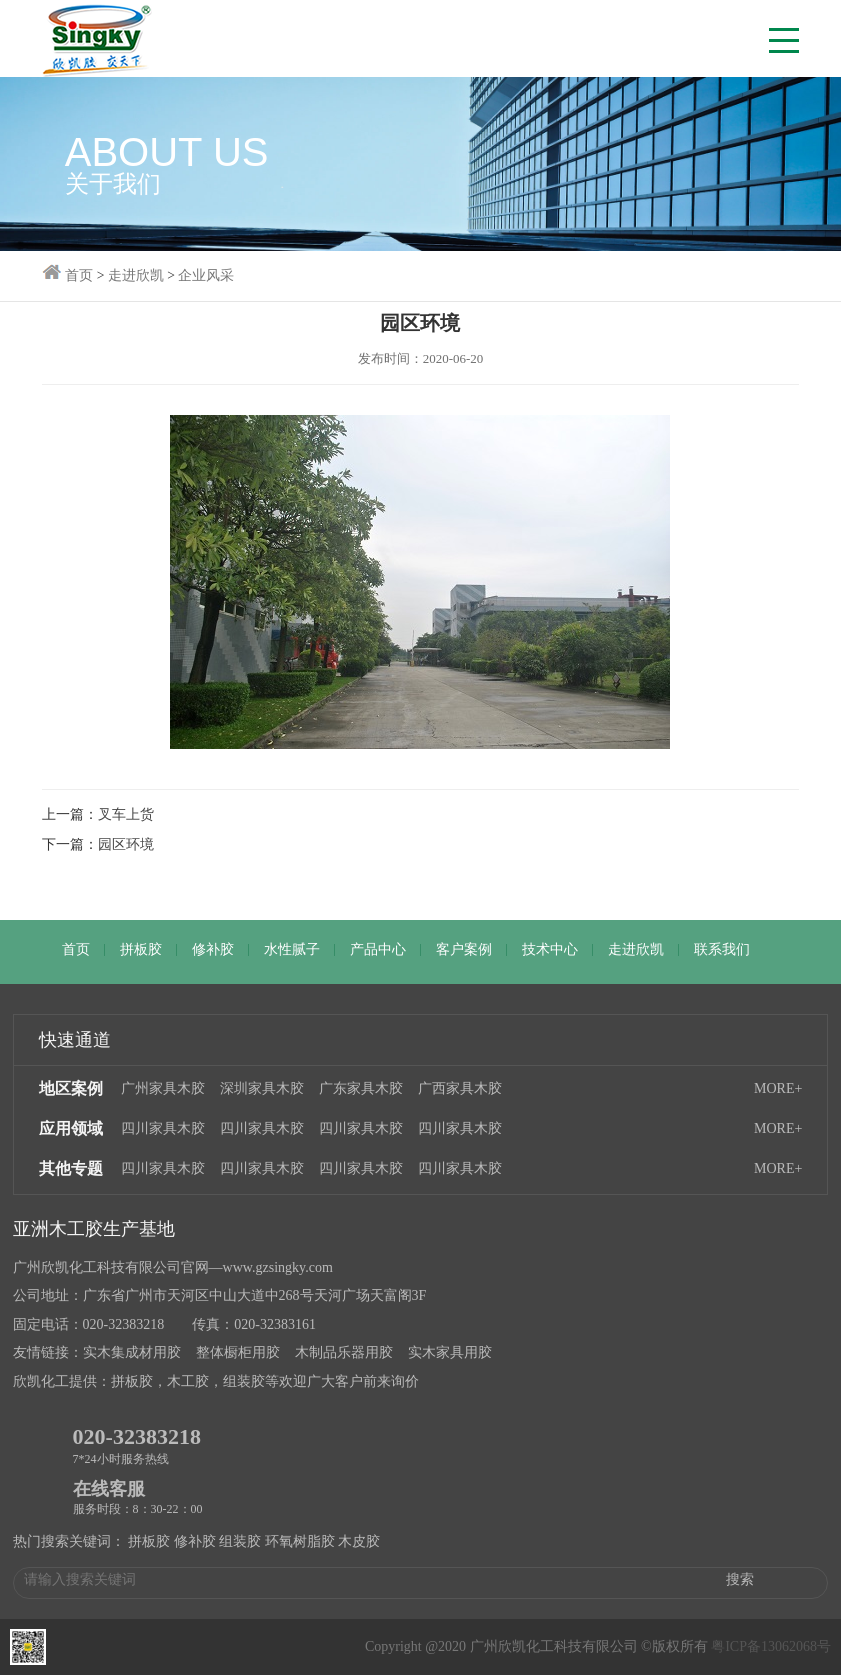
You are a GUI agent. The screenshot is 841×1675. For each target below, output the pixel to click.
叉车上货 (126, 814)
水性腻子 (292, 949)
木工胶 (188, 1381)
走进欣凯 (636, 949)
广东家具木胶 (361, 1088)
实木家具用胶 (450, 1352)
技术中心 (550, 949)
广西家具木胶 (460, 1088)
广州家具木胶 (163, 1088)
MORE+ (778, 1088)
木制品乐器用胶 (344, 1352)
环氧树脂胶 (300, 1541)
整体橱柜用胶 (238, 1352)
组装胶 (244, 1381)
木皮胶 (359, 1541)
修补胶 (213, 949)
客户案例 (464, 949)
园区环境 (126, 844)
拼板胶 (141, 949)
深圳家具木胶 (262, 1088)
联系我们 (722, 949)
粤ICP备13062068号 (771, 1646)
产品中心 (378, 949)
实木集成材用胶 (132, 1352)
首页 (76, 949)
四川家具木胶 (163, 1128)
